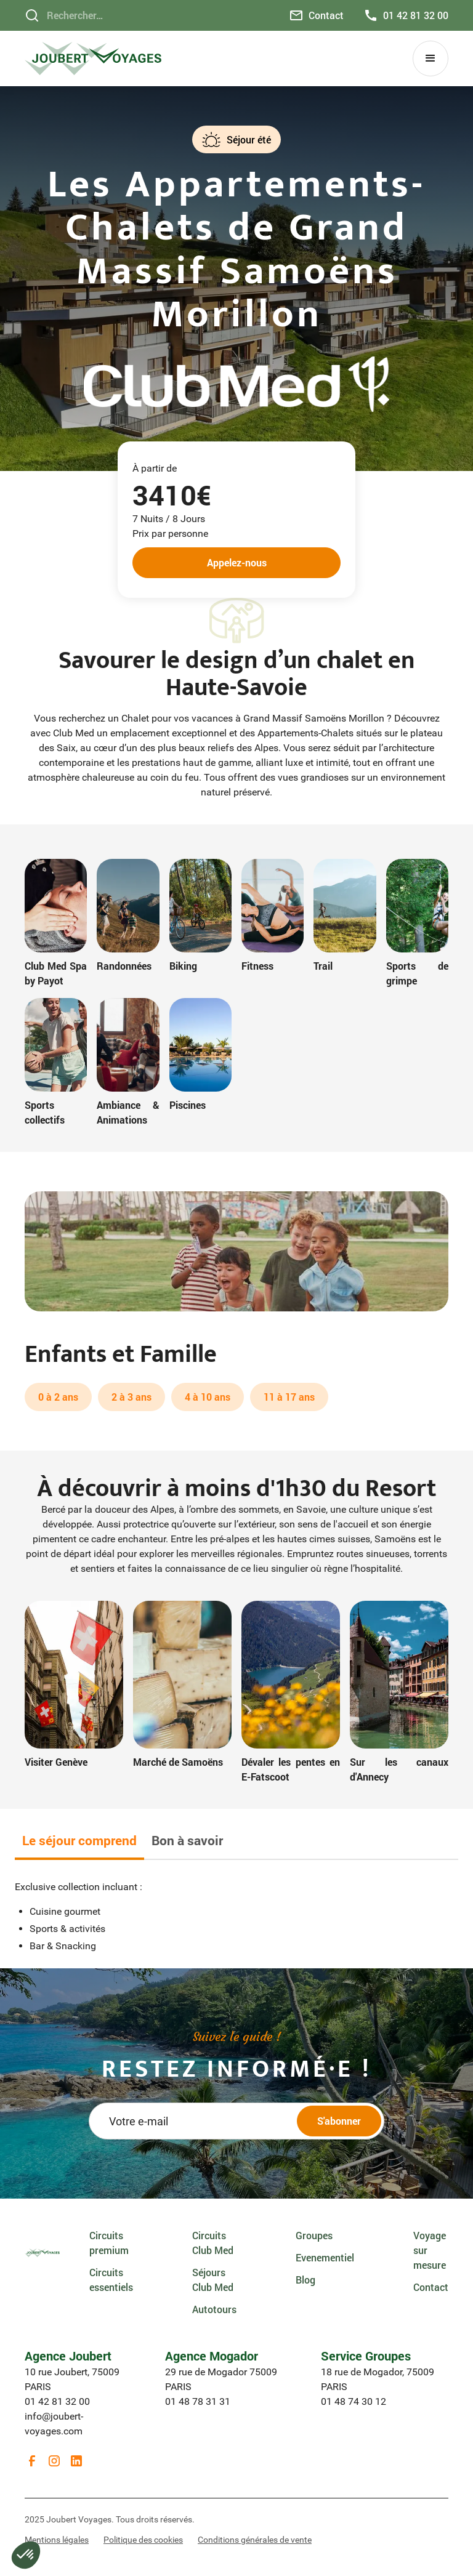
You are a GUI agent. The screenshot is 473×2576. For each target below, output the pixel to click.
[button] (430, 58)
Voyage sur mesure (429, 2250)
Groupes (314, 2235)
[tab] (79, 1842)
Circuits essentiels (111, 2279)
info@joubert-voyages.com (54, 2423)
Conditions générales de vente (255, 2540)
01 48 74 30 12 (353, 2401)
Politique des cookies (143, 2540)
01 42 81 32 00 (57, 2401)
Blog (305, 2279)
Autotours (214, 2309)
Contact (430, 2286)
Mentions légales (57, 2540)
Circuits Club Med (212, 2242)
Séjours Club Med (212, 2279)
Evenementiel (325, 2257)
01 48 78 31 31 (197, 2401)
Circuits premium (109, 2242)
